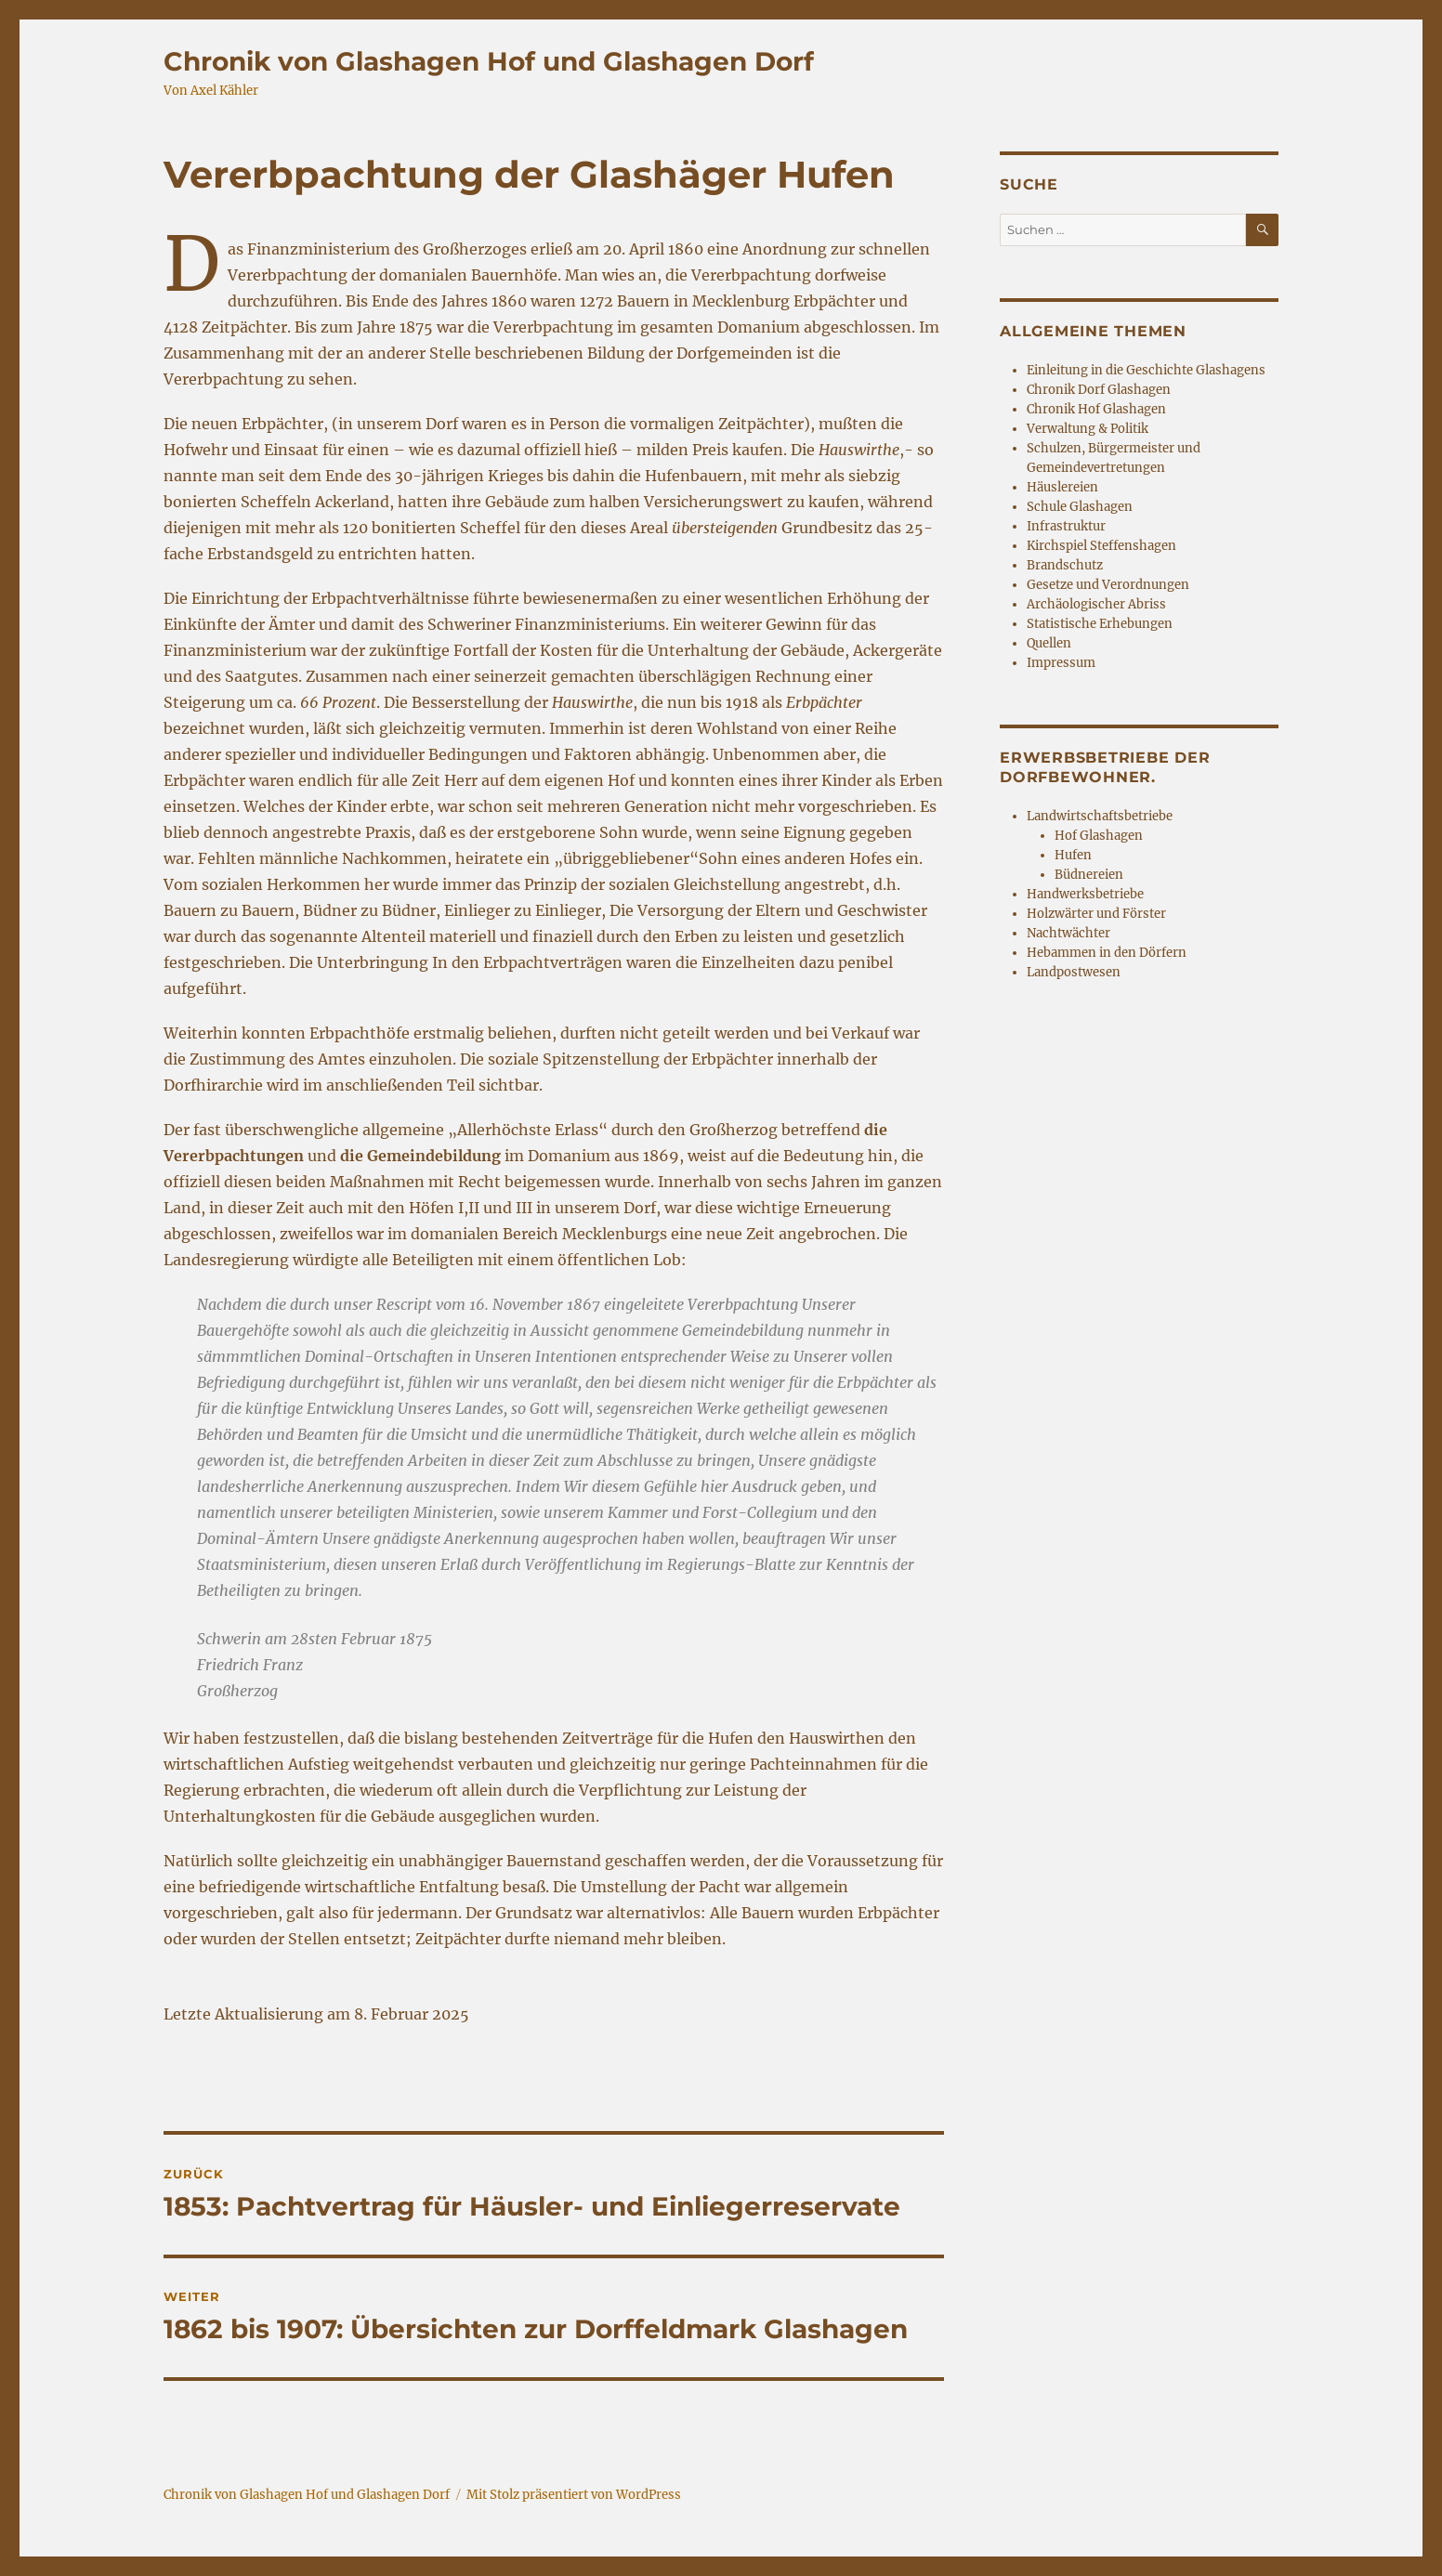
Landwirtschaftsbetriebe (1100, 816)
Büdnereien (1089, 875)
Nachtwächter (1068, 933)
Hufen (1073, 855)
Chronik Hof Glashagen (1096, 409)
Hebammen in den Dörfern (1106, 953)
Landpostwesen (1074, 972)
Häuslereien (1062, 487)
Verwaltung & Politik (1087, 429)
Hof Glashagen (1099, 835)
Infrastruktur (1066, 526)
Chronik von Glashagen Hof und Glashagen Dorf (489, 61)
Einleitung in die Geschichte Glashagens (1146, 370)
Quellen (1049, 643)
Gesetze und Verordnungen (1108, 585)
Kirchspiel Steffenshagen (1101, 546)
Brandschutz (1065, 565)
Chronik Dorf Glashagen (1099, 390)
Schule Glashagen (1080, 507)
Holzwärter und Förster (1096, 914)
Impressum (1061, 663)
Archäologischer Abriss (1096, 604)
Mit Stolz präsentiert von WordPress (573, 2495)
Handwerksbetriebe (1085, 894)
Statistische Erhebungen (1100, 624)
